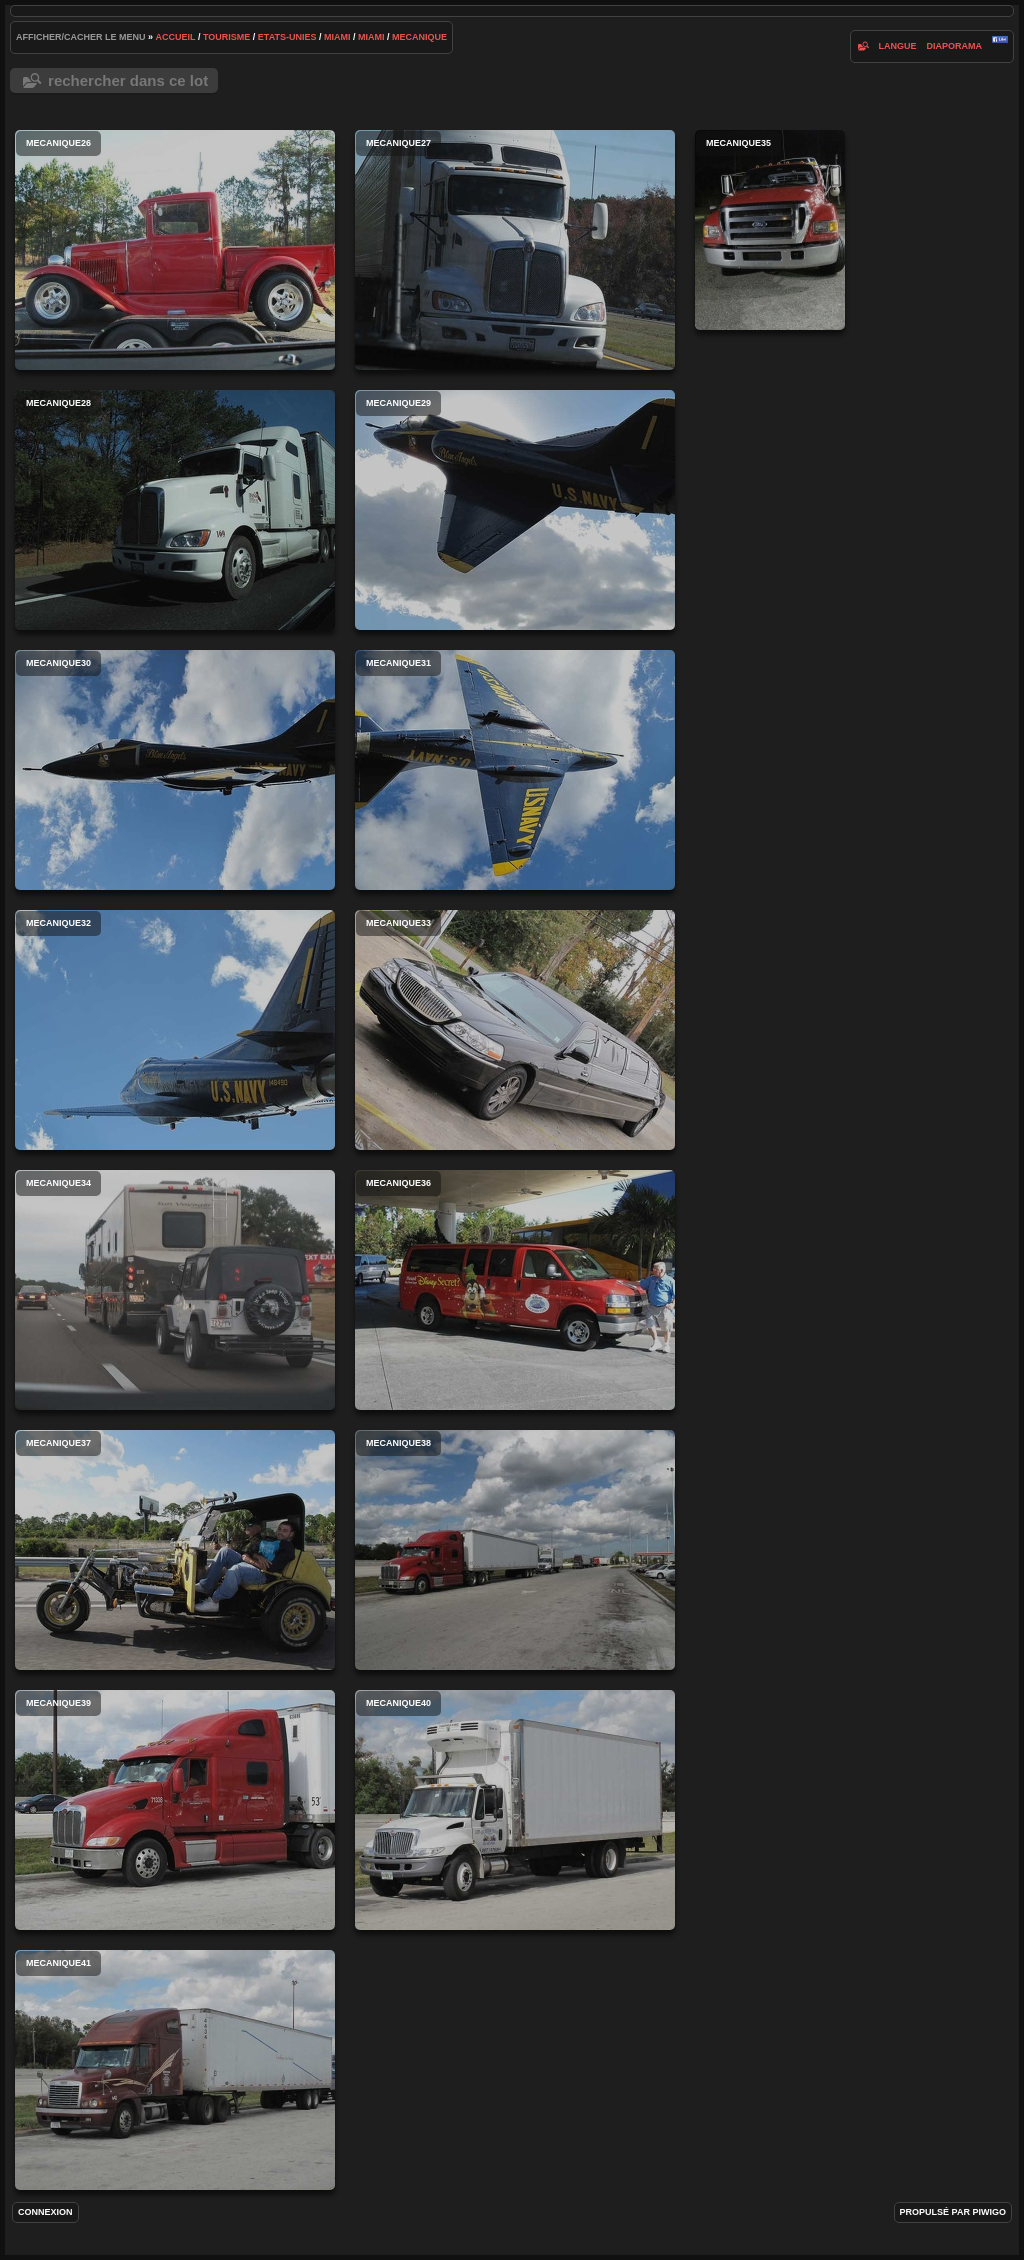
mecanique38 (515, 1550)
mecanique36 (515, 1290)
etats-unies (287, 37)
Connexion (45, 2212)
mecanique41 (175, 2070)
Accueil (176, 37)
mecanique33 (515, 1030)
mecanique (419, 37)
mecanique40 (515, 1810)
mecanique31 (515, 770)
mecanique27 (515, 250)
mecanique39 (175, 1810)
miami (337, 37)
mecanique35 (770, 230)
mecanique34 (175, 1290)
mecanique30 (175, 770)
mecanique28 (175, 510)
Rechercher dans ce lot (128, 80)
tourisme (226, 37)
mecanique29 (515, 510)
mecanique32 (175, 1030)
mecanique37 (175, 1550)
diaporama (954, 46)
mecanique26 (175, 250)
